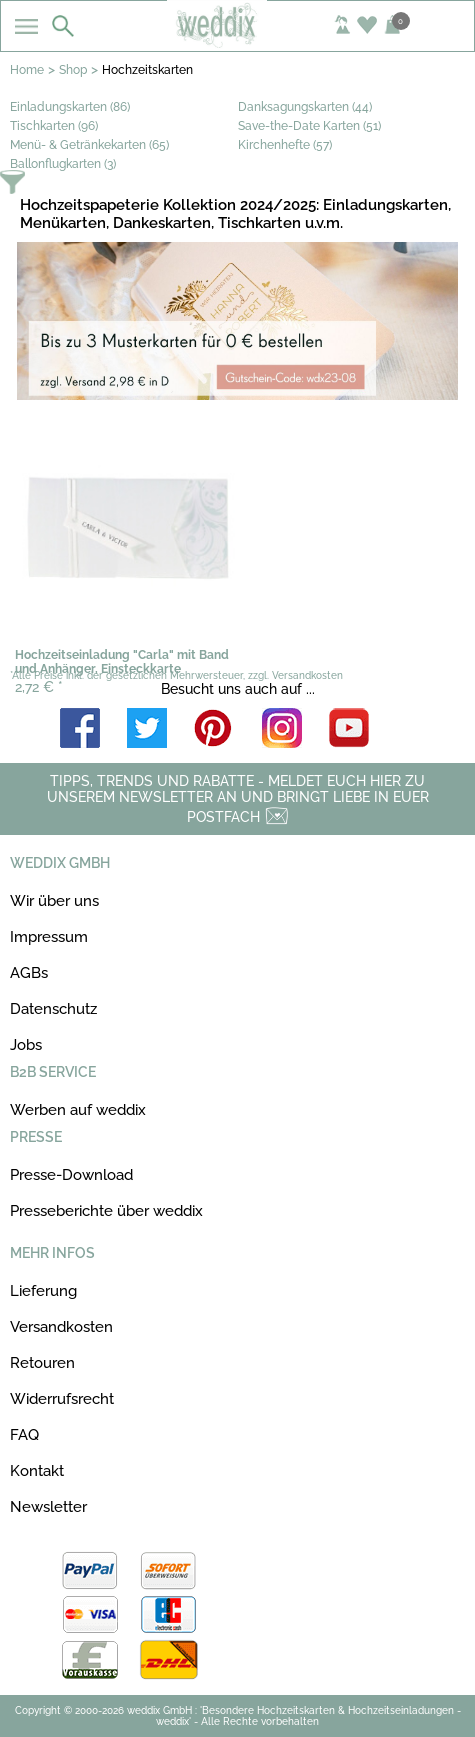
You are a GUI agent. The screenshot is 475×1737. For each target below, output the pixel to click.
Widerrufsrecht (62, 1399)
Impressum (49, 937)
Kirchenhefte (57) (285, 145)
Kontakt (37, 1471)
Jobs (26, 1045)
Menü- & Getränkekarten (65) (89, 145)
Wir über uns (54, 901)
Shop (73, 70)
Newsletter (48, 1507)
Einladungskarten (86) (70, 107)
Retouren (42, 1363)
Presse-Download (71, 1175)
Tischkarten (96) (54, 126)
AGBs (29, 973)
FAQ (24, 1435)
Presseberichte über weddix (106, 1211)
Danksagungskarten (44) (305, 107)
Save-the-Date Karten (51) (309, 126)
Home (27, 70)
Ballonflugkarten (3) (63, 164)
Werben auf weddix (78, 1110)
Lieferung (43, 1291)
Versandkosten (61, 1327)
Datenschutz (53, 1009)
